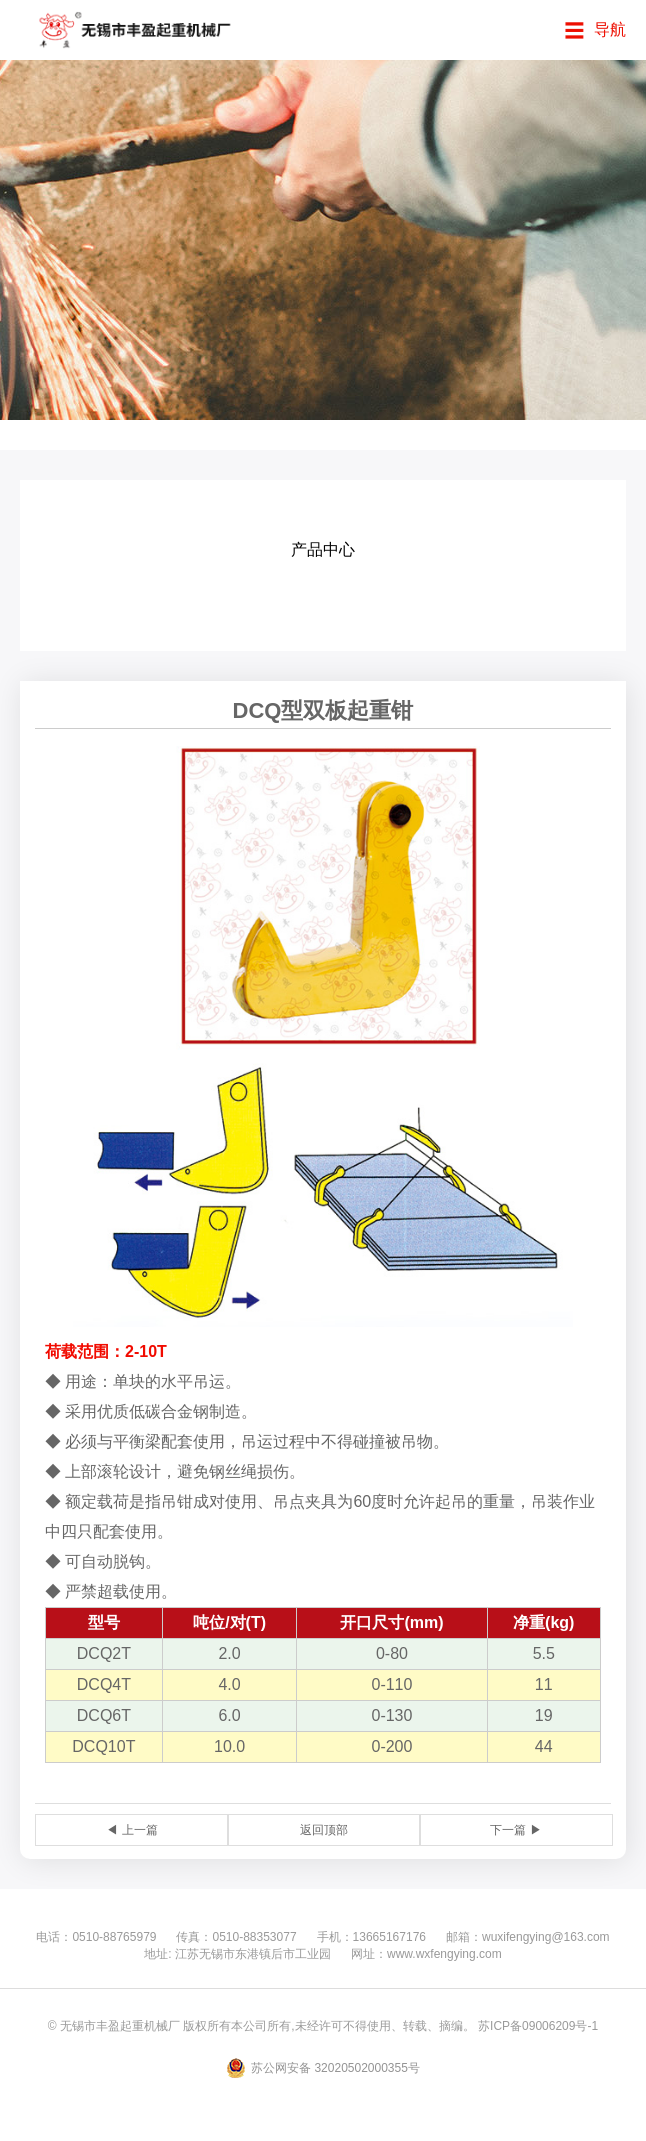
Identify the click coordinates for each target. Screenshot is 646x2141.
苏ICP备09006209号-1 (538, 2026)
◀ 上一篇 (131, 1830)
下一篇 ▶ (515, 1830)
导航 (610, 29)
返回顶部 (324, 1830)
